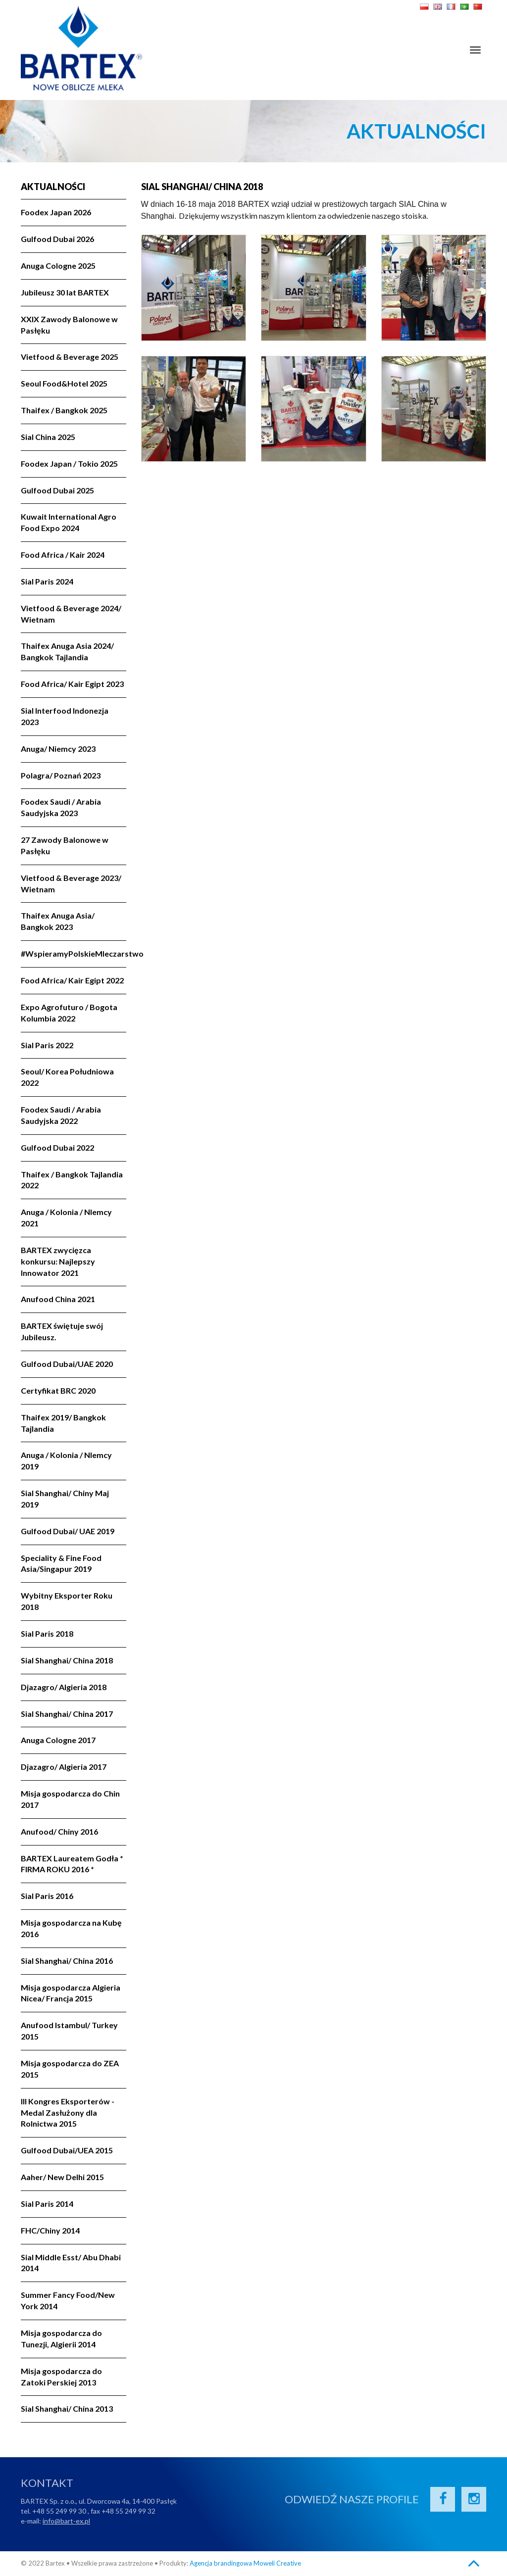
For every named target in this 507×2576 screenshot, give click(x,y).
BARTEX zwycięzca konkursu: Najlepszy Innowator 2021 (58, 1261)
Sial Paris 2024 (47, 581)
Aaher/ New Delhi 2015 (62, 2177)
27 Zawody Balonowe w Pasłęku (64, 845)
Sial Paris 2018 (47, 1633)
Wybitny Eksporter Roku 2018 (66, 1601)
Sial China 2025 (48, 436)
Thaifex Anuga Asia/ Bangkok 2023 (58, 921)
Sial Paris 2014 (47, 2203)
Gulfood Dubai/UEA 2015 (67, 2150)
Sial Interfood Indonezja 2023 (64, 716)
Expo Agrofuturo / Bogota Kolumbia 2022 (69, 1012)
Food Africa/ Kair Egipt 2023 (72, 683)
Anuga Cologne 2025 (58, 265)
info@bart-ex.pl (66, 2521)
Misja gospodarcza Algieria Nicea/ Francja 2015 (70, 1993)
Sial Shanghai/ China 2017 (67, 1713)
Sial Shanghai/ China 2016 (67, 1960)
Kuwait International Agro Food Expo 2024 (68, 522)
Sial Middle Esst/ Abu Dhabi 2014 (71, 2262)
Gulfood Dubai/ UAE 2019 (67, 1531)
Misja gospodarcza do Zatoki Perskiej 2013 (61, 2376)
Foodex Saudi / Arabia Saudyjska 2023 (61, 807)
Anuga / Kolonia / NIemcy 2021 (66, 1217)
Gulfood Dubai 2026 (57, 238)
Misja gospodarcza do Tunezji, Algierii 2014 (61, 2338)
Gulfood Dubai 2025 (57, 490)
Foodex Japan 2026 (56, 212)
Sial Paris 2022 (47, 1045)
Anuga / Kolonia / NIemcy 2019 (66, 1460)
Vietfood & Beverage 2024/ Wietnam (71, 613)
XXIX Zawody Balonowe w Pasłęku (69, 324)
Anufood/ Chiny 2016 (59, 1831)
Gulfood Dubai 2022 (57, 1147)
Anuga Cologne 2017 (58, 1740)
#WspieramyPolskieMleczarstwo (73, 953)
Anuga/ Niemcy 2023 (58, 748)
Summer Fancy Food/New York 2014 (68, 2300)
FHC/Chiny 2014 (50, 2230)
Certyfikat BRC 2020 (58, 1390)
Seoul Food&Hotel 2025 (64, 383)
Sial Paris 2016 (47, 1895)
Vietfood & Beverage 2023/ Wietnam (71, 883)
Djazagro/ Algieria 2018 (63, 1687)
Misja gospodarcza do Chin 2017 (70, 1799)
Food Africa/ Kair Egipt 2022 (72, 980)
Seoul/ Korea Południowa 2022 (67, 1077)
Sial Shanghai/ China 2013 (67, 2408)
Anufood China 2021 (58, 1299)
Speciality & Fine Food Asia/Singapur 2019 (61, 1563)
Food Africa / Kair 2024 (62, 554)
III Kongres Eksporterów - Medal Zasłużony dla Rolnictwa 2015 (67, 2112)
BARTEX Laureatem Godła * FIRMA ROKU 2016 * (72, 1863)
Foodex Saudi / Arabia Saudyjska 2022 (61, 1115)
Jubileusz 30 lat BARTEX (65, 292)
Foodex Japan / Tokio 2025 (69, 463)
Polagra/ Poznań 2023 (61, 775)
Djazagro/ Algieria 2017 (63, 1766)
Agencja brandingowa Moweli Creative (245, 2563)
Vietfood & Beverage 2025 (69, 356)
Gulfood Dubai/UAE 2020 (67, 1363)
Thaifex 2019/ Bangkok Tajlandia (63, 1422)
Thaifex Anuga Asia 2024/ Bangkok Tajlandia (67, 651)
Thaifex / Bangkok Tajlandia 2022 (72, 1179)
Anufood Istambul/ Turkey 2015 (69, 2030)
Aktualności (53, 187)
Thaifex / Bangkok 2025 (64, 410)
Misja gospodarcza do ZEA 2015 (70, 2068)
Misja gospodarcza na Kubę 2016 (71, 1928)
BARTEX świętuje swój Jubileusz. (62, 1331)
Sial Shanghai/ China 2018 (67, 1660)
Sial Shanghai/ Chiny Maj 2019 (65, 1498)
